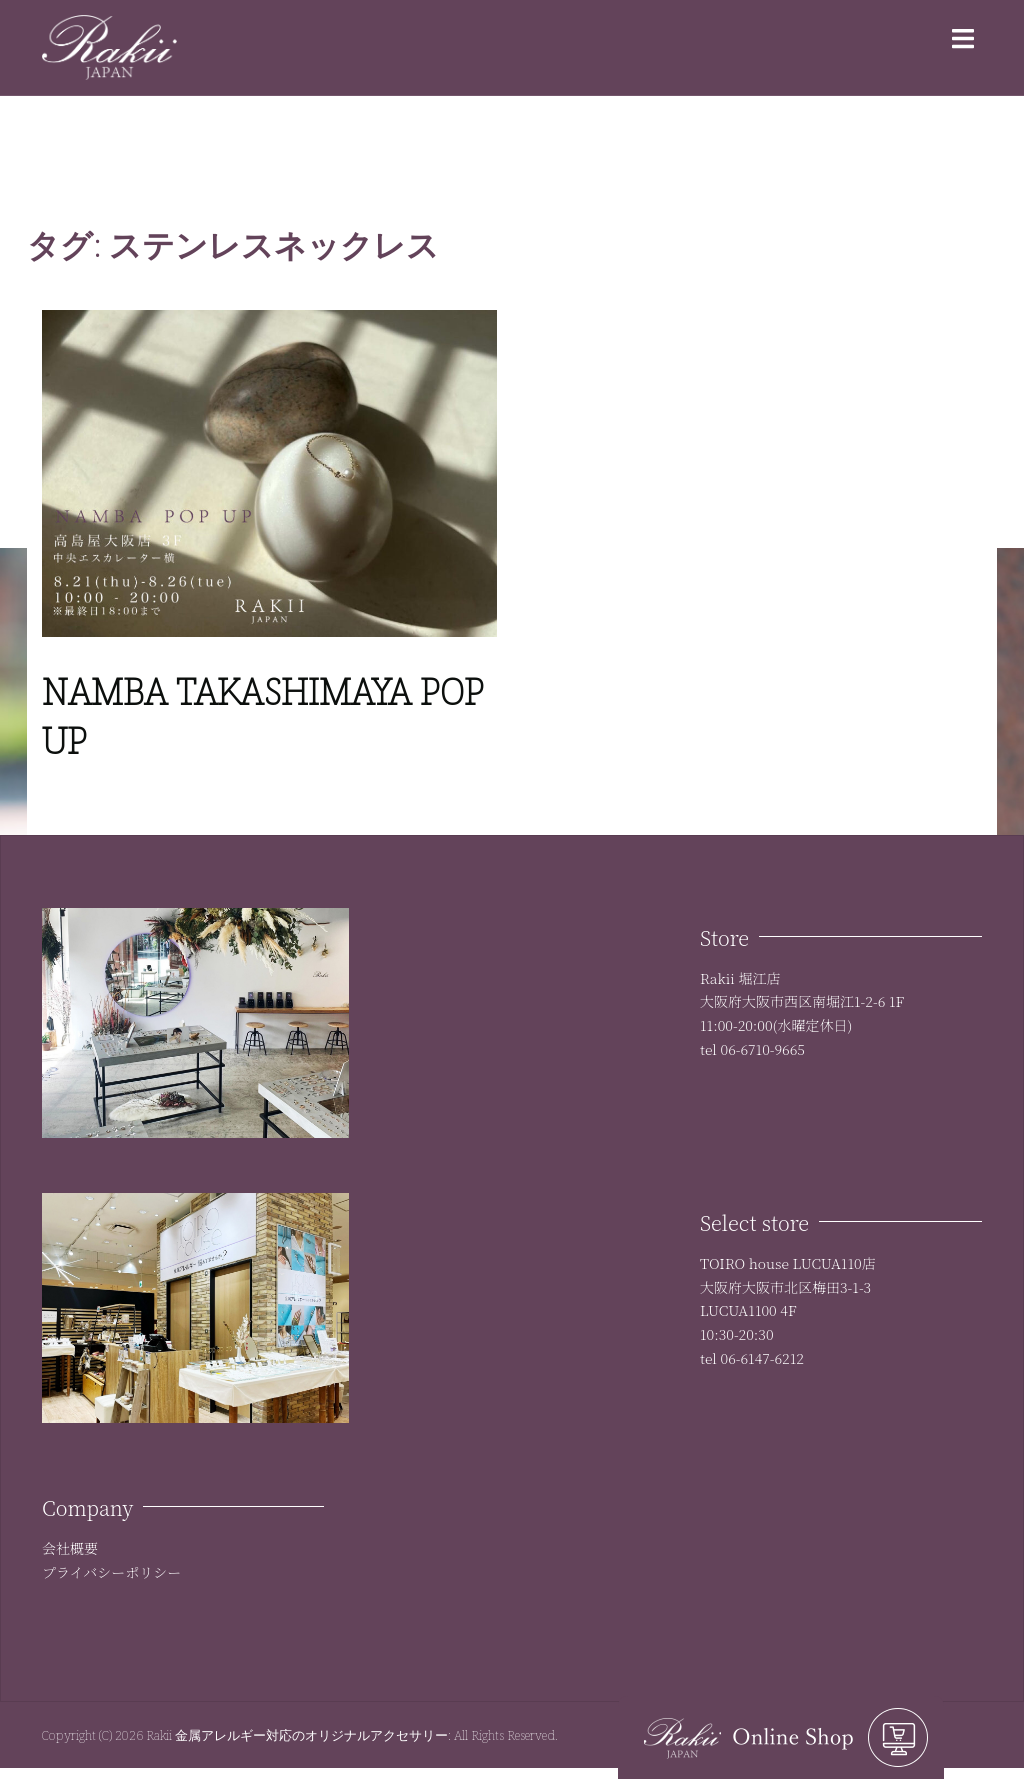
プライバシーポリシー (111, 1582)
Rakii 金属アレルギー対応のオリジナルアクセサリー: (300, 1746)
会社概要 (70, 1558)
